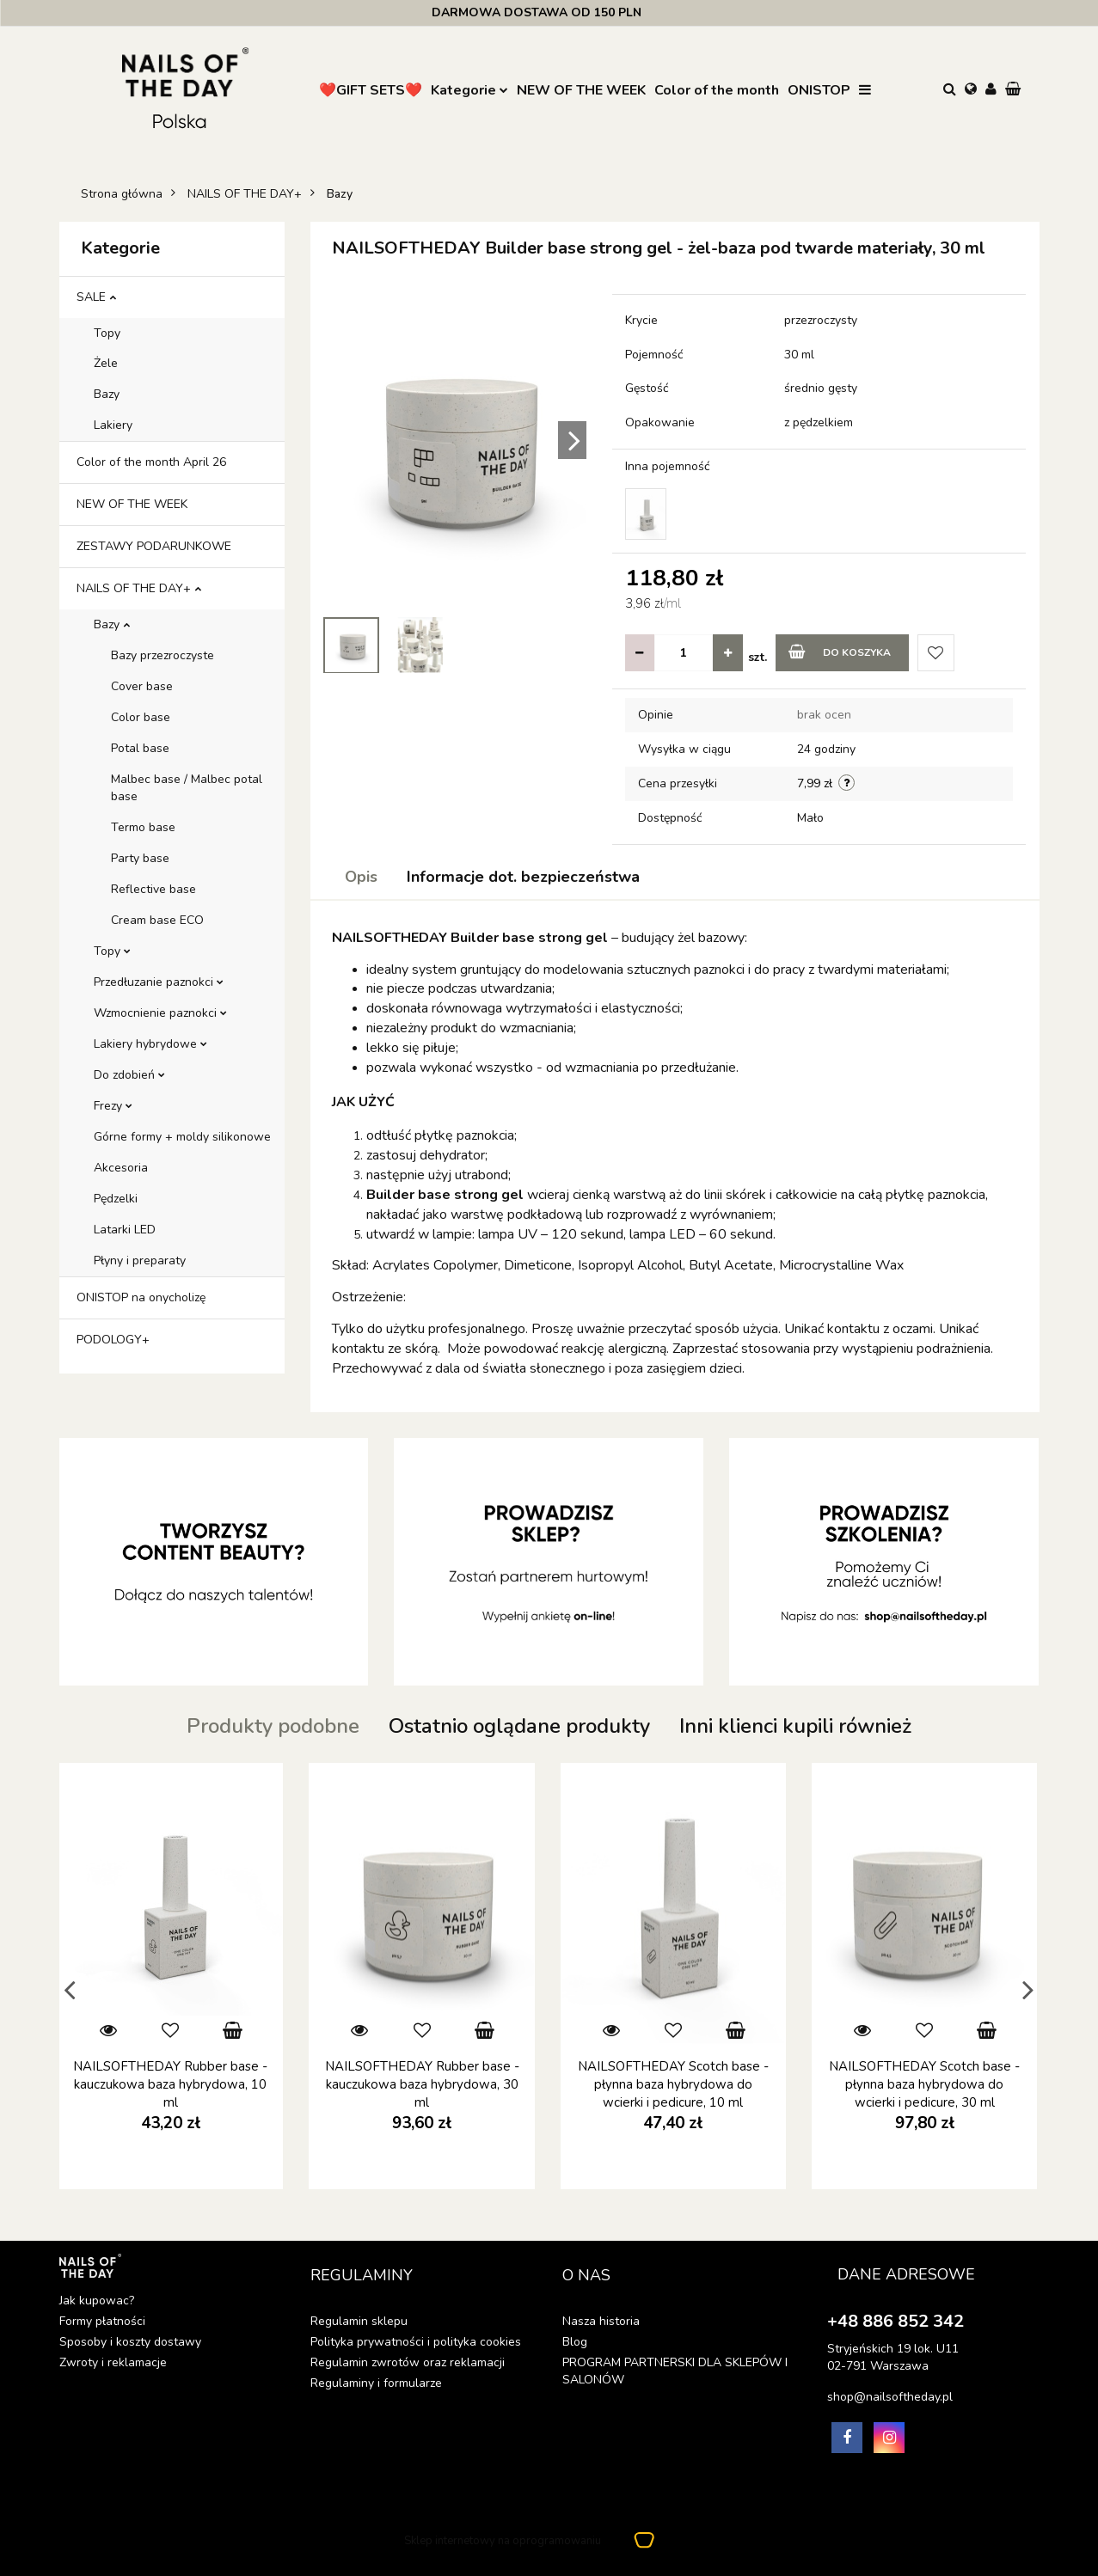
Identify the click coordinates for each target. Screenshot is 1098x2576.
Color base (140, 717)
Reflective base (153, 889)
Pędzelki (116, 1198)
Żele (106, 363)
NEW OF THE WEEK (581, 90)
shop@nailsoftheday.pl (890, 2397)
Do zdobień (129, 1075)
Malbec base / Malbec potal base (186, 788)
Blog (574, 2342)
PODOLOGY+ (113, 1339)
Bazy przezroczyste (162, 655)
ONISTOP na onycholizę (141, 1297)
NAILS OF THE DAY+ (139, 588)
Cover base (142, 686)
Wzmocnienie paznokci (160, 1013)
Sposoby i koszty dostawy (130, 2342)
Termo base (143, 827)
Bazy (107, 394)
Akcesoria (121, 1168)
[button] (1015, 90)
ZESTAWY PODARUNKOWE (154, 546)
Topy (107, 333)
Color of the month (716, 90)
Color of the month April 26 (151, 462)
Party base (140, 858)
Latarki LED (125, 1229)
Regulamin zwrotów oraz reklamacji (407, 2362)
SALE (96, 297)
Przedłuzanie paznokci (159, 982)
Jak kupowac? (96, 2300)
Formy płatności (102, 2321)
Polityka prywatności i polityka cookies (415, 2342)
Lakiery (113, 425)
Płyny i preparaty (140, 1260)
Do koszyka (840, 651)
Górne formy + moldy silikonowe (182, 1137)
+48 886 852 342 (895, 2321)
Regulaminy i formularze (376, 2383)
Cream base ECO (157, 920)
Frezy (113, 1106)
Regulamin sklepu (359, 2321)
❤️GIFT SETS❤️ (370, 90)
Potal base (140, 748)
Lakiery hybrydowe (150, 1044)
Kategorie (469, 90)
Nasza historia (601, 2321)
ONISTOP (819, 90)
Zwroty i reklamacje (113, 2362)
